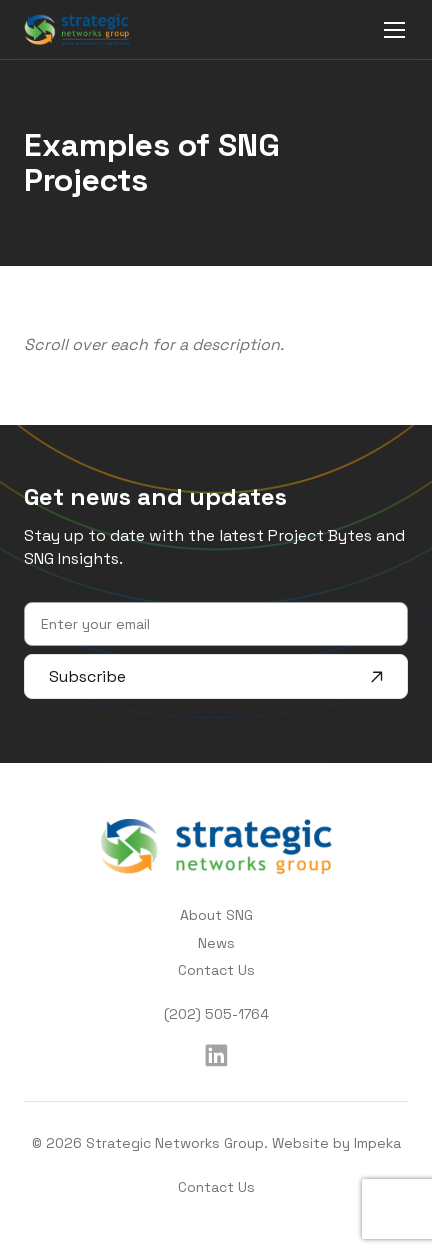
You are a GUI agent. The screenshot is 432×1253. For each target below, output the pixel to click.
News (216, 943)
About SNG (216, 915)
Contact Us (216, 970)
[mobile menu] (394, 29)
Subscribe (216, 676)
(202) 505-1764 (216, 1014)
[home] (77, 29)
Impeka (377, 1143)
